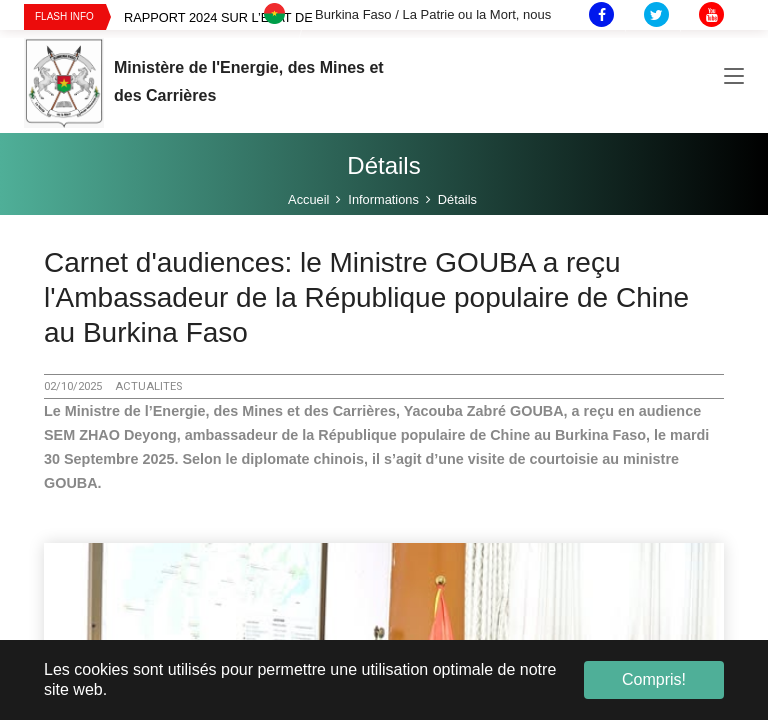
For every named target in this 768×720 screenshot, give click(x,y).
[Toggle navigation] (734, 79)
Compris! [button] (654, 679)
